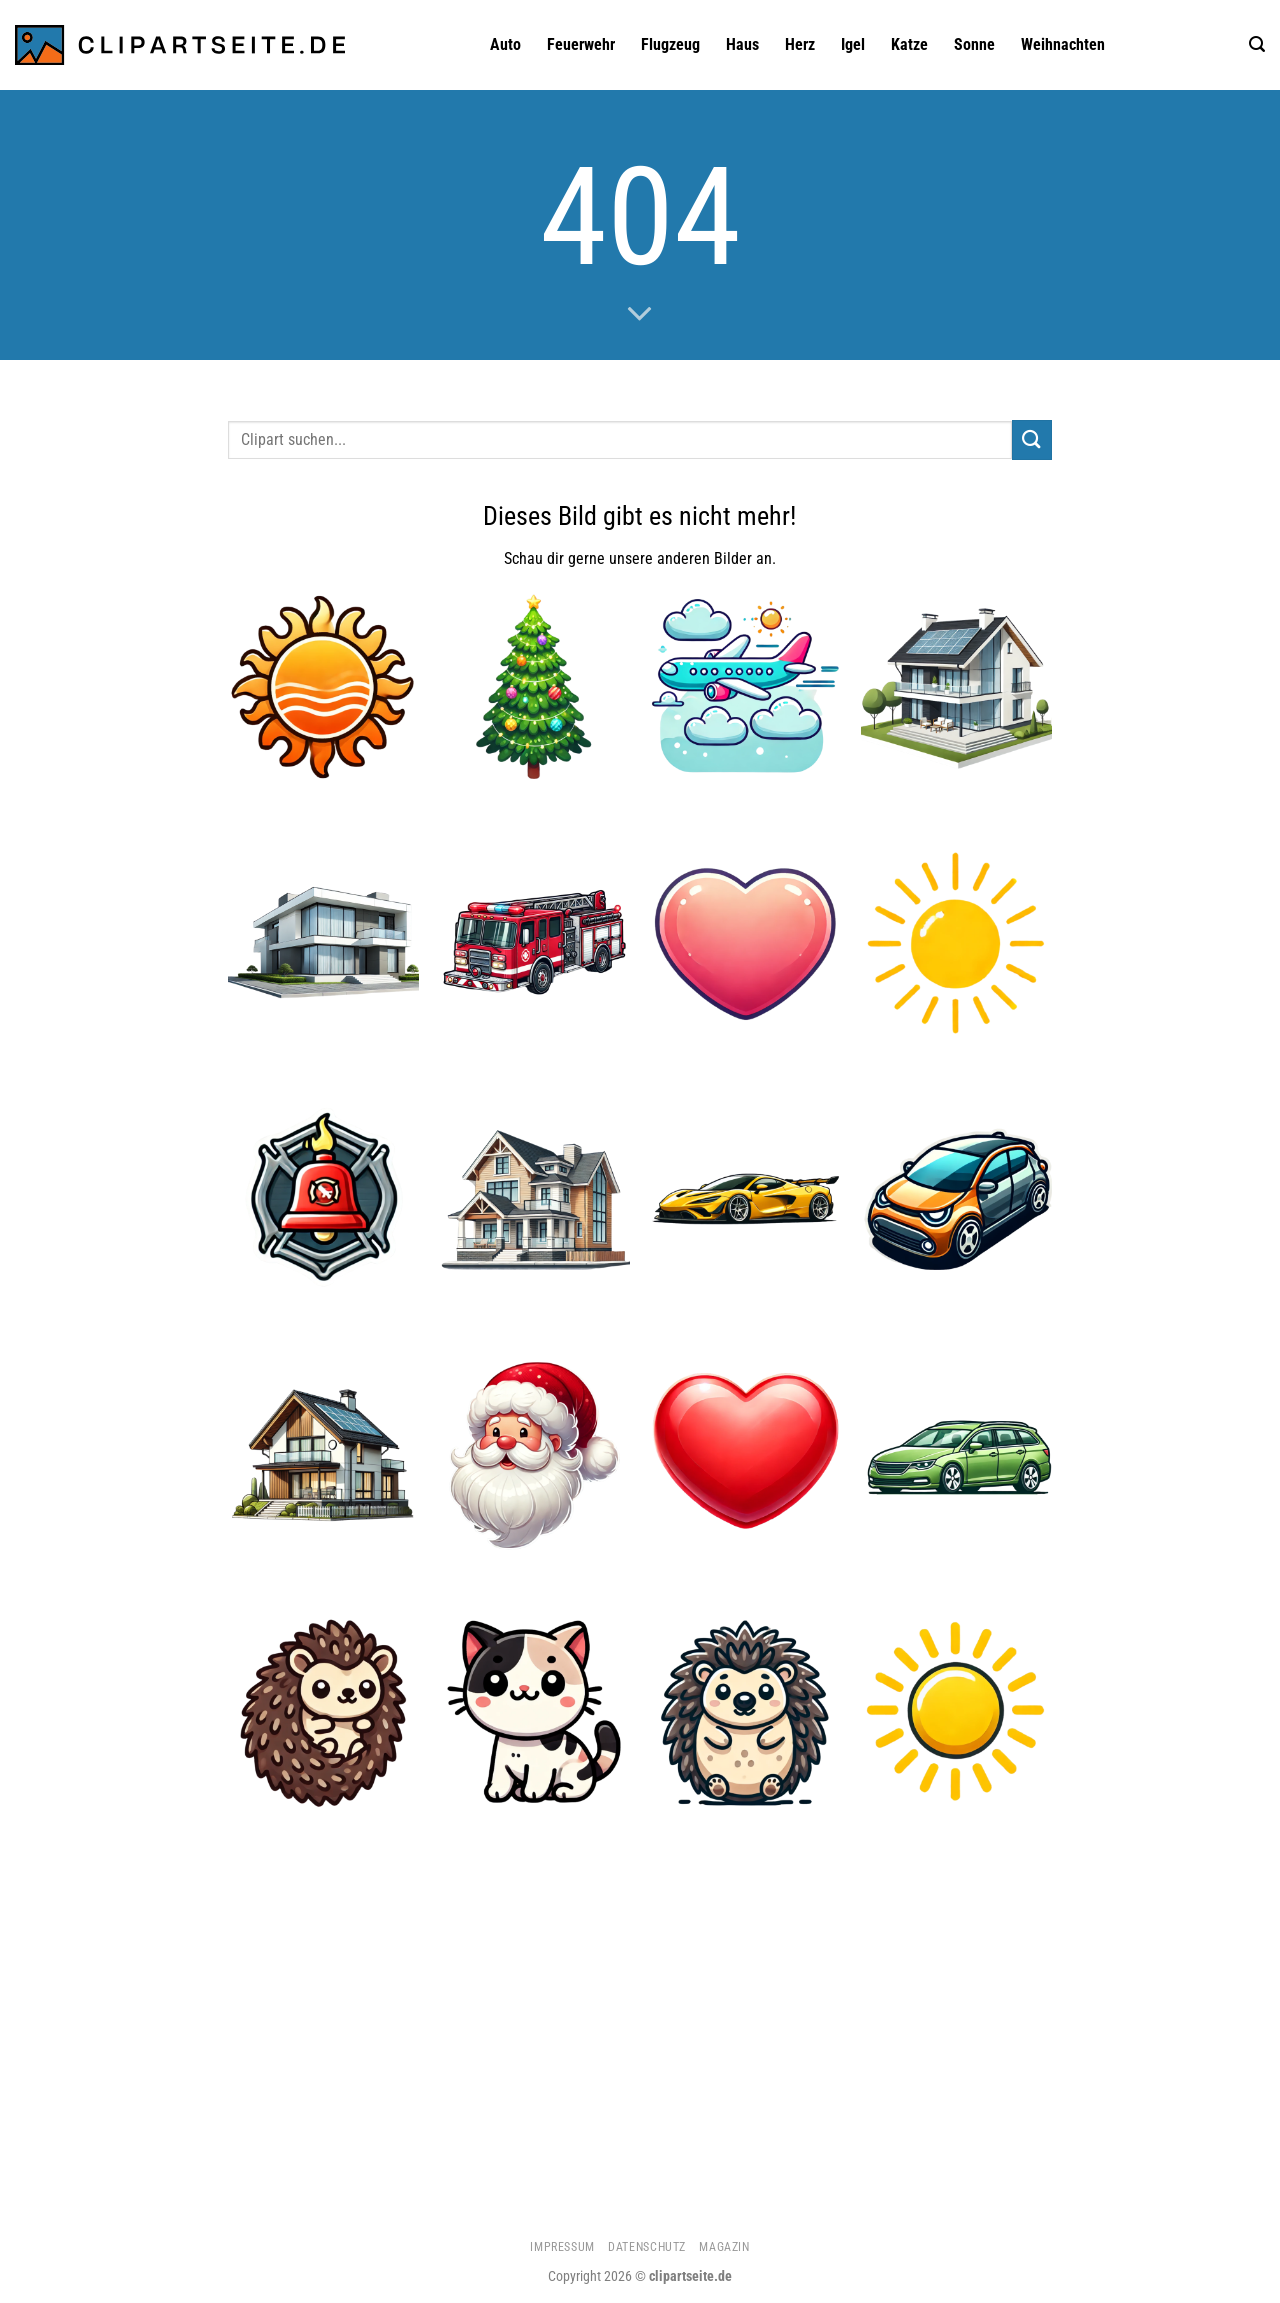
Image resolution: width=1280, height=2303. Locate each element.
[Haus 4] (956, 687)
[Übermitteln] (1032, 439)
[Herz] (745, 1455)
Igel (853, 44)
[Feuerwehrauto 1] (534, 943)
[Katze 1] (534, 1711)
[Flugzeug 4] (745, 687)
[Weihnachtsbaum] (534, 687)
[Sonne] (956, 1711)
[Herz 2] (745, 943)
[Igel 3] (745, 1711)
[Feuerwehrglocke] (323, 1199)
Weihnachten (1063, 44)
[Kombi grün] (956, 1455)
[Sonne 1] (323, 687)
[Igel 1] (323, 1711)
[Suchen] (1257, 44)
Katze (909, 44)
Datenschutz (647, 2247)
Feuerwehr (581, 44)
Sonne (974, 44)
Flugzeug (670, 44)
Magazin (724, 2247)
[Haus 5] (323, 1455)
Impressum (562, 2247)
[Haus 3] (323, 943)
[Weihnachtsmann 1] (534, 1455)
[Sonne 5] (956, 943)
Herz (800, 44)
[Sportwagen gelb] (745, 1199)
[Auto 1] (956, 1199)
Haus (742, 44)
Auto (505, 44)
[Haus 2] (534, 1199)
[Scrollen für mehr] (640, 315)
